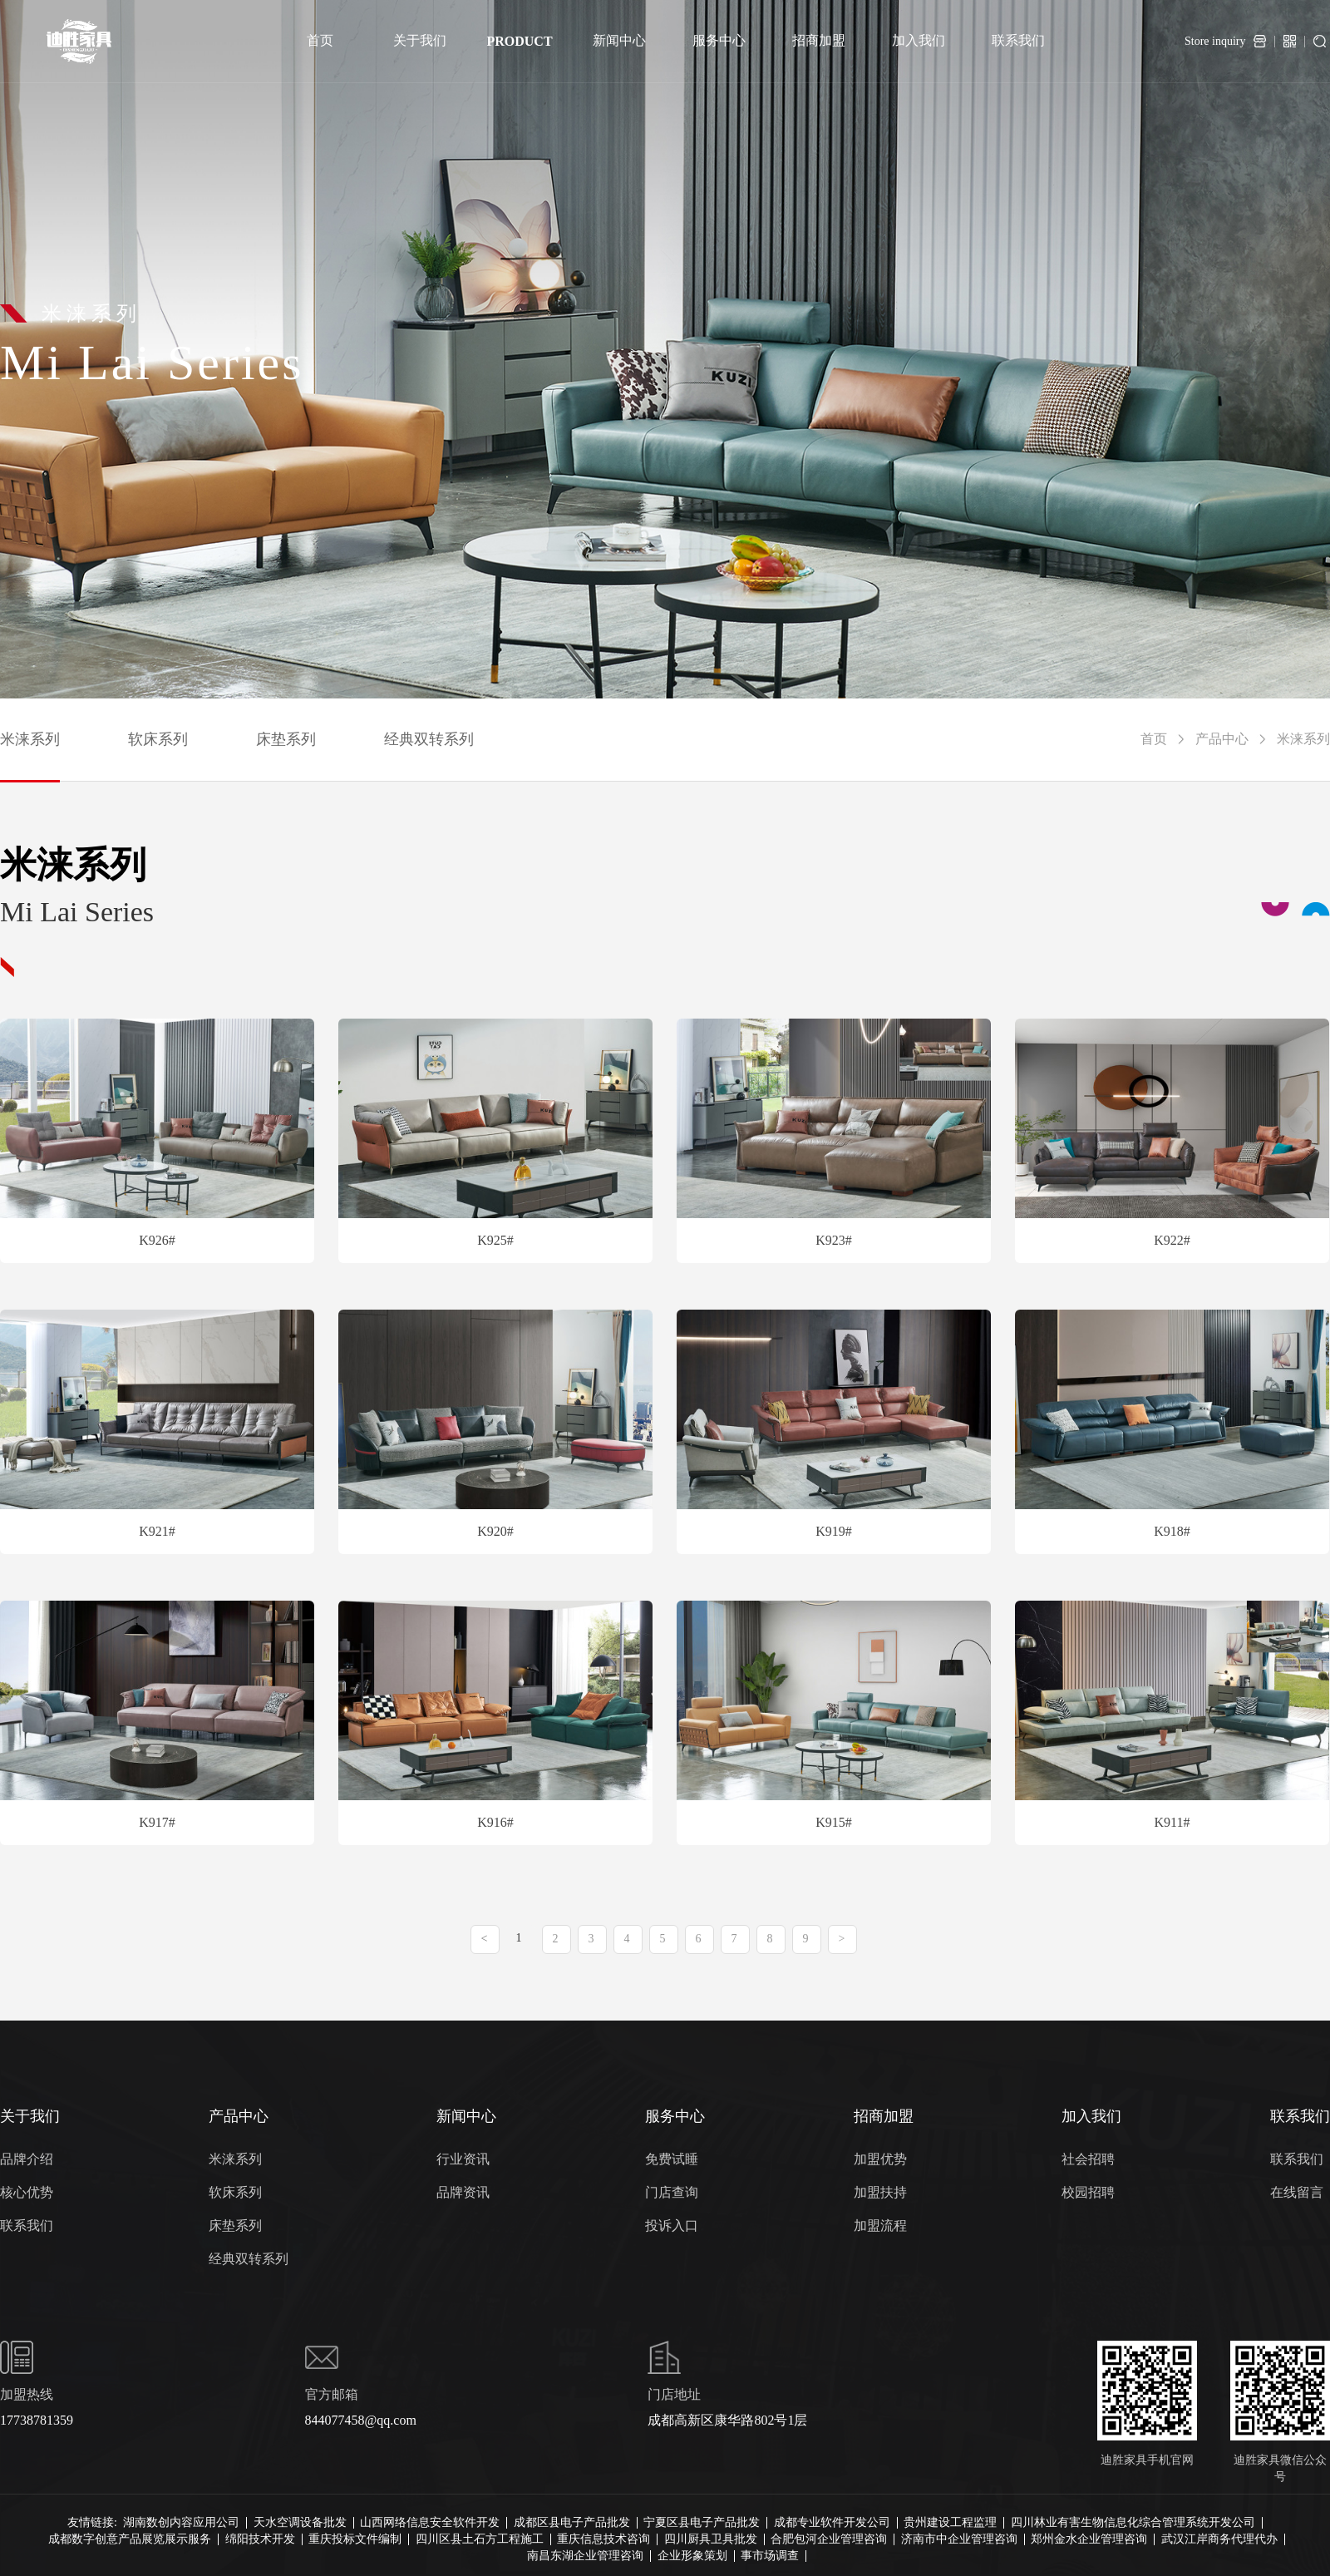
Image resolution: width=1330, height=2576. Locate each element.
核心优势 (26, 2192)
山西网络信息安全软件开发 (430, 2523)
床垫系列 (286, 739)
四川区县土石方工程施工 (480, 2539)
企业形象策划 (692, 2556)
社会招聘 (1088, 2159)
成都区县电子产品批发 (572, 2523)
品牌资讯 (463, 2192)
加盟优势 (880, 2159)
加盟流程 (880, 2225)
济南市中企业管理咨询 (959, 2539)
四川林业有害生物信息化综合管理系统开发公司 (1133, 2523)
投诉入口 (671, 2225)
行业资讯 (463, 2159)
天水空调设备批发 (300, 2523)
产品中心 (1222, 739)
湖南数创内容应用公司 (181, 2523)
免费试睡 (671, 2159)
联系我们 (26, 2225)
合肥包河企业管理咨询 (829, 2539)
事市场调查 (770, 2556)
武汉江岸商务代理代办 (1219, 2539)
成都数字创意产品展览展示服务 (129, 2539)
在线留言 (1296, 2192)
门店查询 (671, 2192)
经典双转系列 (429, 739)
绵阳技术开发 (260, 2539)
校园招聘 (1088, 2192)
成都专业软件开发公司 (832, 2523)
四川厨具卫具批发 (710, 2539)
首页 (1153, 739)
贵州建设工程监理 (950, 2523)
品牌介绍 (26, 2159)
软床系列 (158, 739)
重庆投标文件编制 (354, 2539)
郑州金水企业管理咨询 (1089, 2539)
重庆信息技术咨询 (603, 2539)
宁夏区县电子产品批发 (701, 2523)
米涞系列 (30, 739)
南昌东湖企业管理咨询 (585, 2556)
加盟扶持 (880, 2192)
